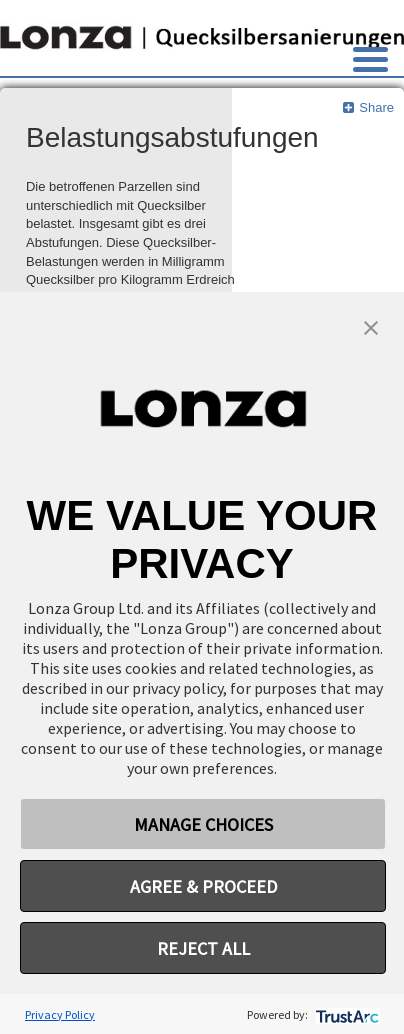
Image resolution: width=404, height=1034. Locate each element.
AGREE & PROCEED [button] (203, 886)
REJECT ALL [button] (203, 948)
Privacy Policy (60, 1014)
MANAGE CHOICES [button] (203, 824)
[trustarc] (345, 1014)
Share (368, 107)
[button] (371, 326)
